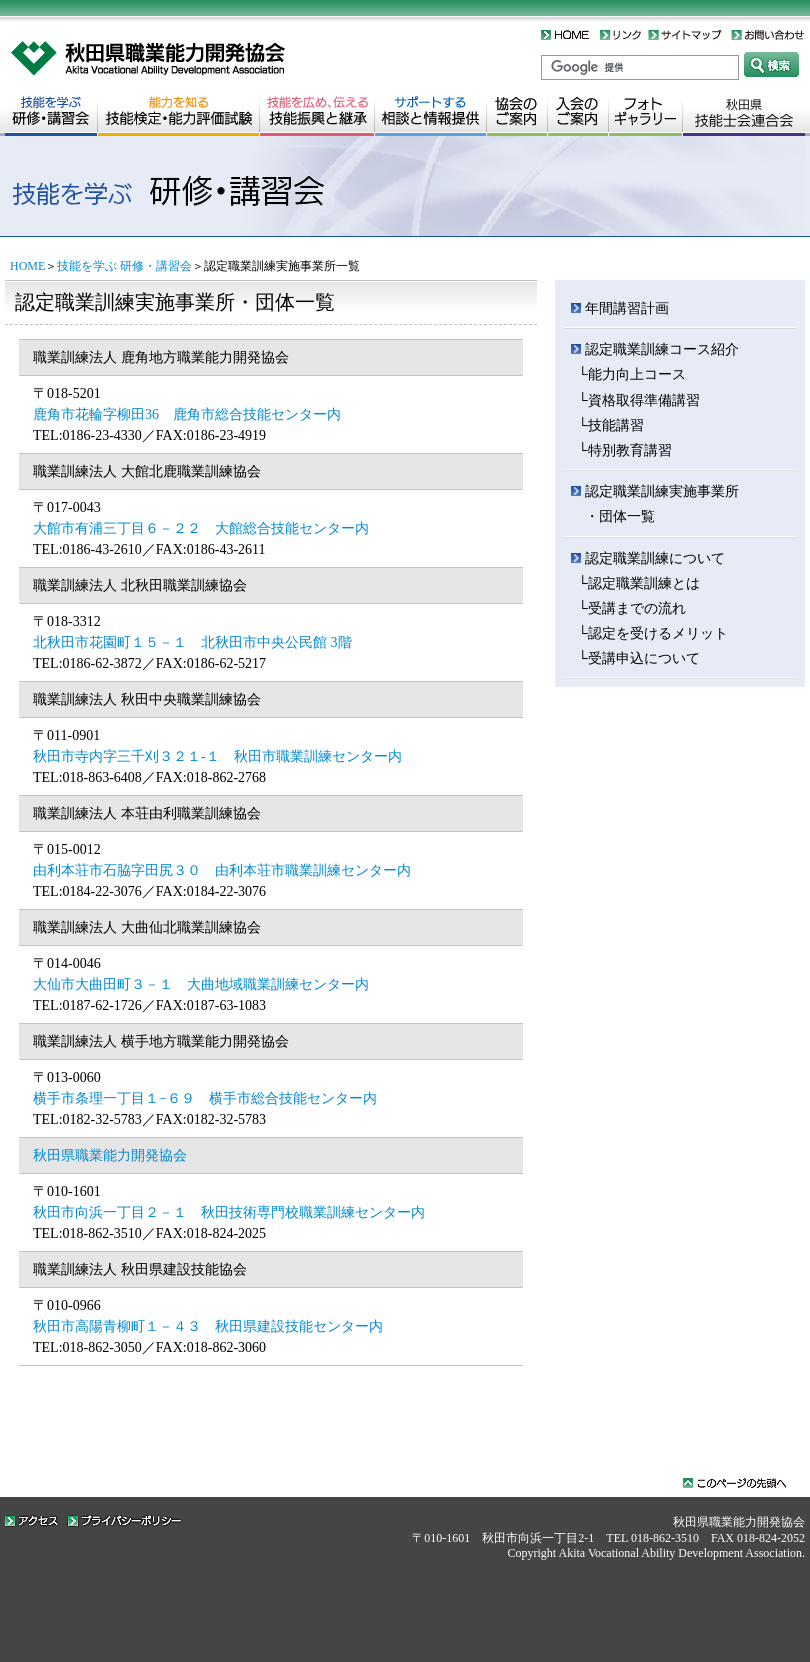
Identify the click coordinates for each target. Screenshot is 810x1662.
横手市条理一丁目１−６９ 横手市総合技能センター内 (205, 1098)
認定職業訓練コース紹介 (662, 349)
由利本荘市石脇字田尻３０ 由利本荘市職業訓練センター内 (222, 870)
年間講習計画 (627, 308)
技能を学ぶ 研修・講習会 (124, 266)
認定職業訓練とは (644, 583)
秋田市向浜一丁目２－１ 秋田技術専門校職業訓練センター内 (229, 1212)
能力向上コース (637, 374)
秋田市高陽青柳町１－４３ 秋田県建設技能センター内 (208, 1326)
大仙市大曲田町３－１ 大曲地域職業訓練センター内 (201, 984)
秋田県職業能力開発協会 (110, 1155)
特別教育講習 (630, 450)
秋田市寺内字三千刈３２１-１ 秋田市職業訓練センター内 (217, 756)
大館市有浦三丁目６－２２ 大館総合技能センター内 (201, 528)
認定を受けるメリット (658, 633)
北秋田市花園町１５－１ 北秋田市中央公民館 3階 (192, 642)
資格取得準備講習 (644, 400)
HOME (27, 266)
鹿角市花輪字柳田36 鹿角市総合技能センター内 (187, 414)
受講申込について (644, 658)
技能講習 (616, 425)
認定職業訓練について (655, 558)
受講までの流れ (637, 608)
